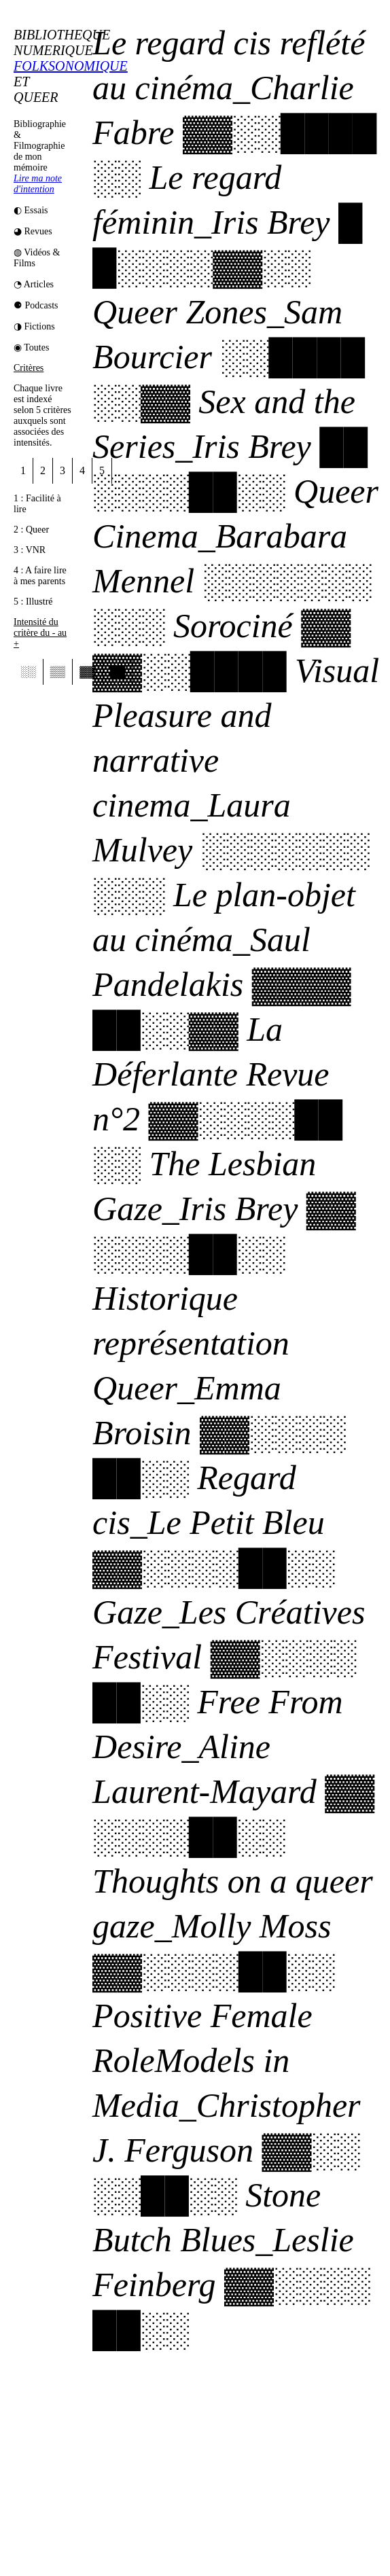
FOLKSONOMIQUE (71, 65)
